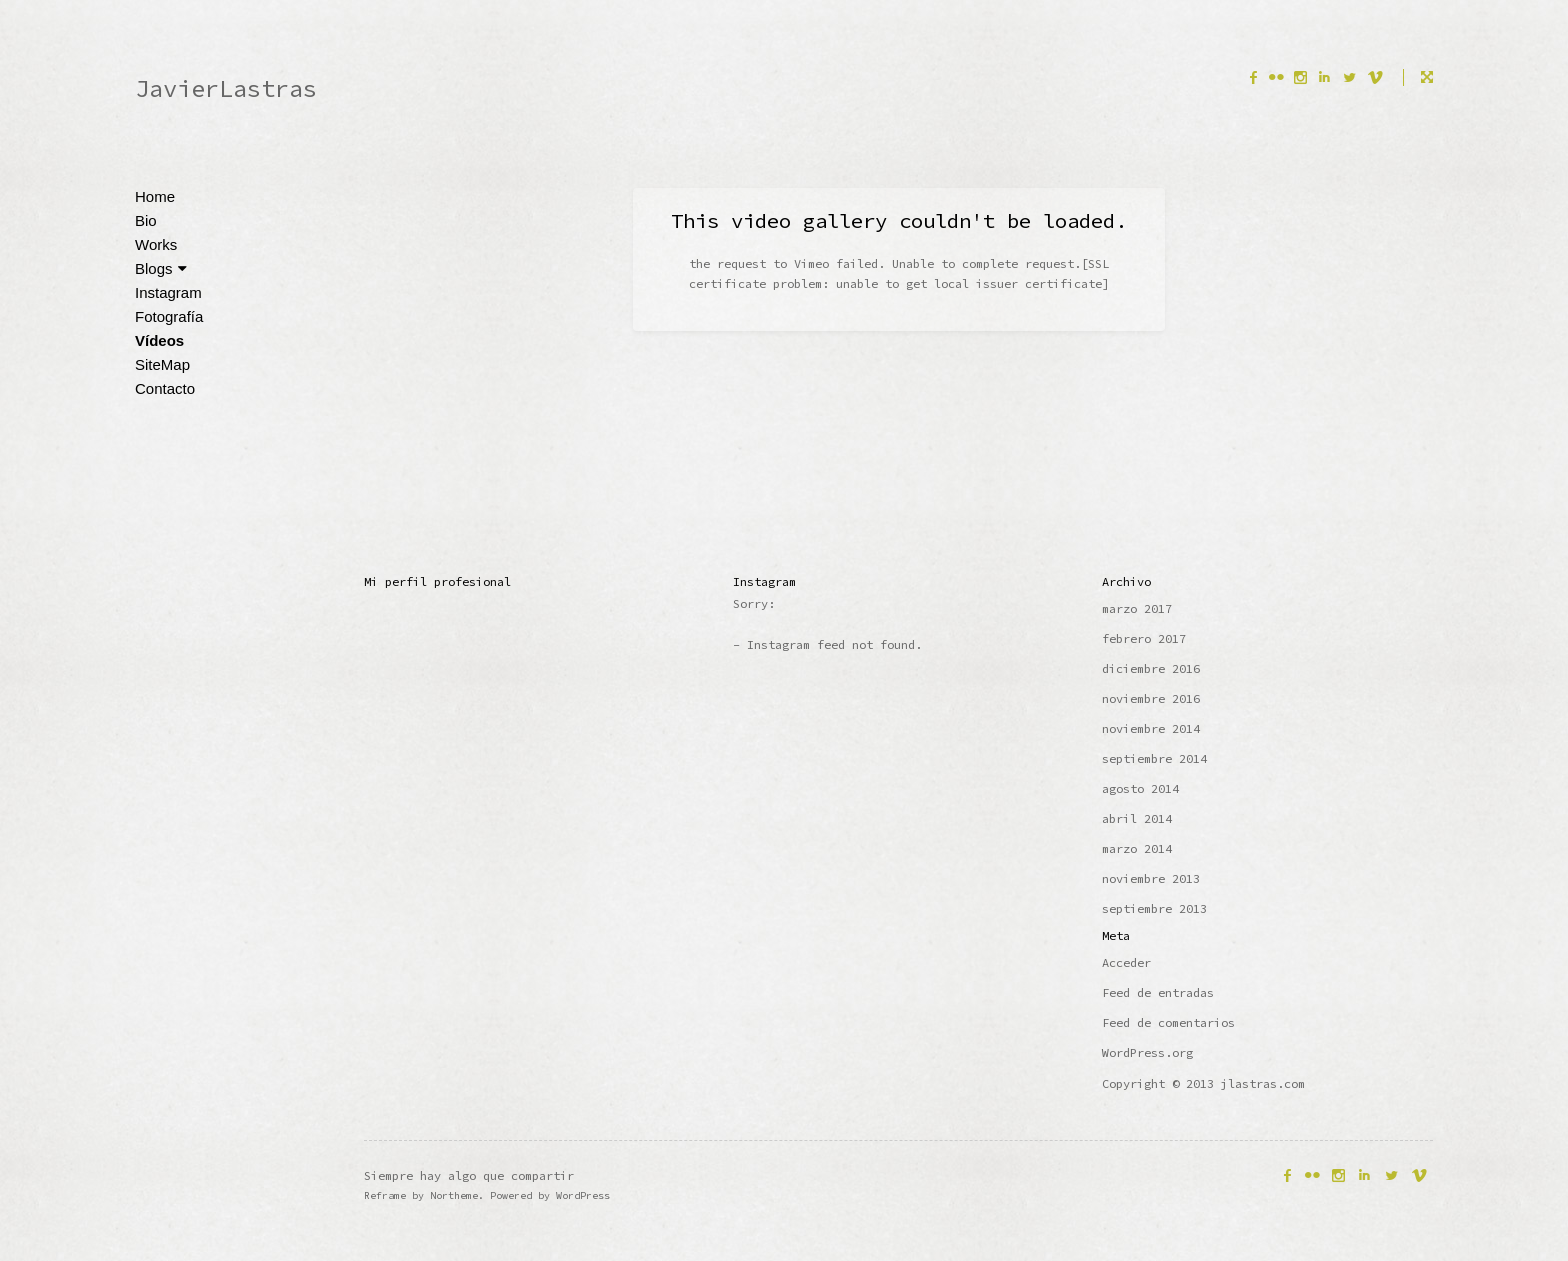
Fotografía (169, 316)
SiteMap (162, 364)
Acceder (1126, 962)
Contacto (165, 388)
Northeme (454, 1195)
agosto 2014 (1140, 788)
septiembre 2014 (1154, 758)
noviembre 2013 (1151, 878)
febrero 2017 (1144, 638)
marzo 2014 (1137, 848)
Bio (146, 220)
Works (156, 244)
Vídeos (159, 340)
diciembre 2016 (1151, 668)
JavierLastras (226, 88)
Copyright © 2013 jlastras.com (1203, 1083)
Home (155, 196)
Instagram (168, 292)
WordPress (583, 1195)
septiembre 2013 (1154, 908)
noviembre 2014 (1151, 728)
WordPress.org (1147, 1052)
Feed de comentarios (1168, 1022)
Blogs (161, 268)
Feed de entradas (1158, 992)
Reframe (385, 1195)
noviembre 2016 (1151, 698)
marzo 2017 (1137, 608)
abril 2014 (1137, 818)
